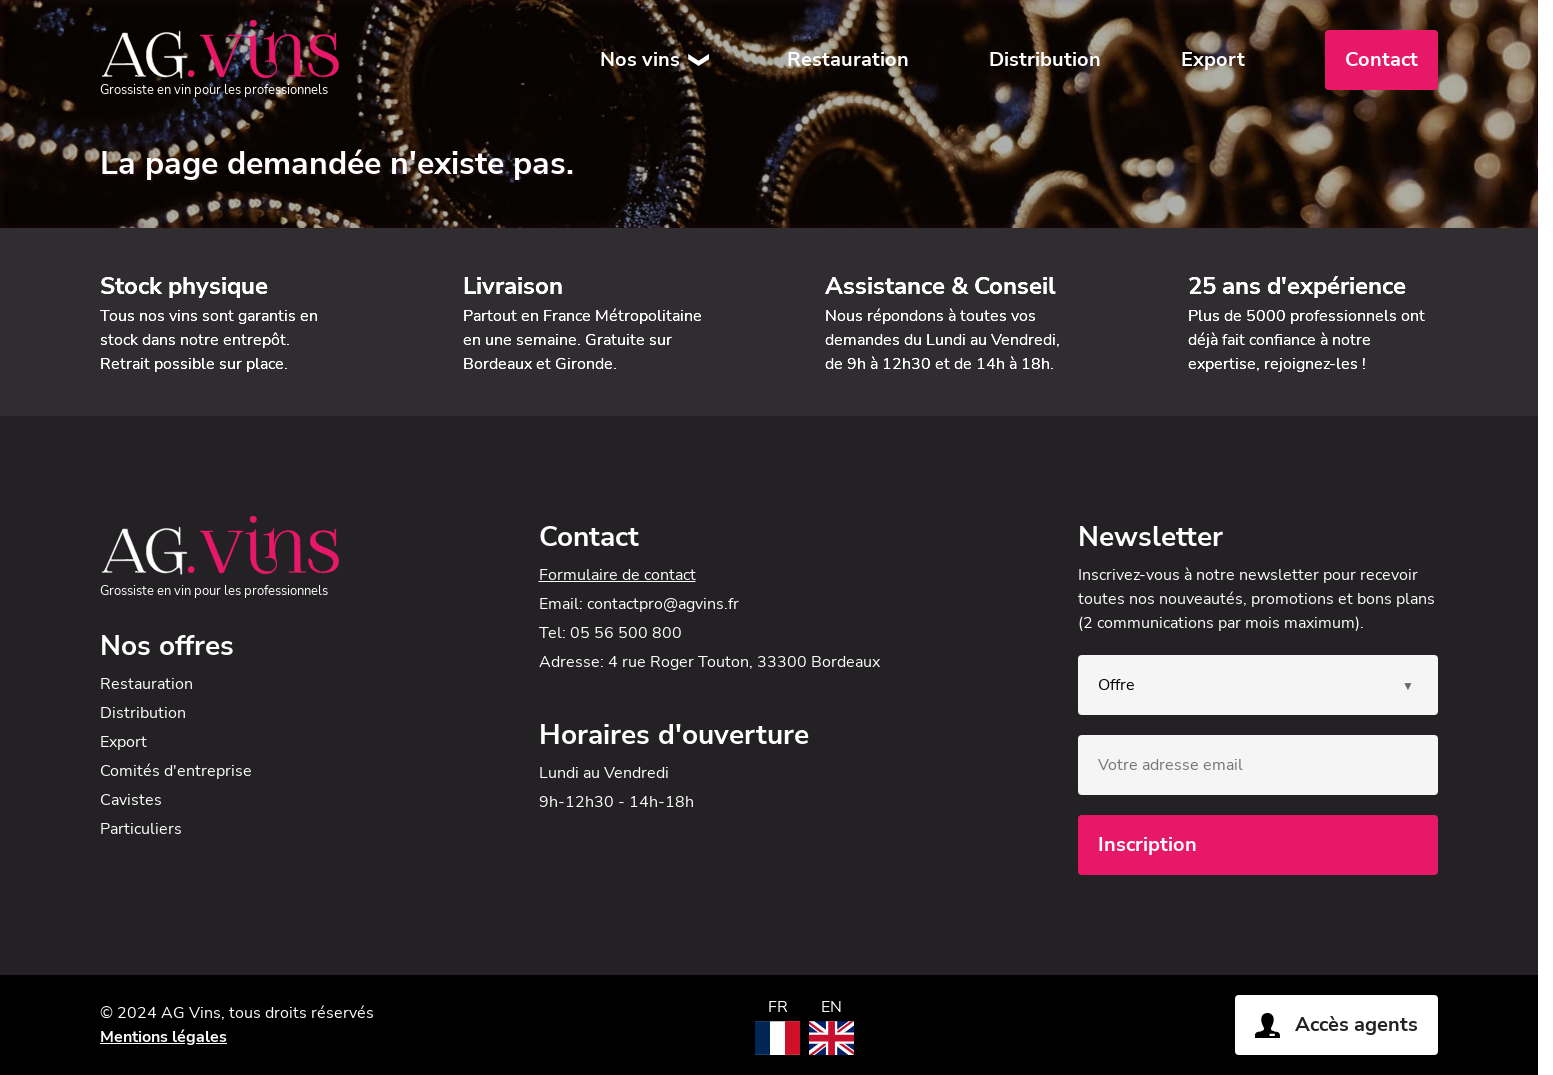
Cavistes (131, 800)
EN (831, 1007)
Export (1213, 59)
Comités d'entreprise (176, 771)
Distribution (1045, 59)
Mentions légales (163, 1037)
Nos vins (640, 59)
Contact (1381, 59)
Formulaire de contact (617, 575)
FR (778, 1007)
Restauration (848, 59)
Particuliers (141, 829)
